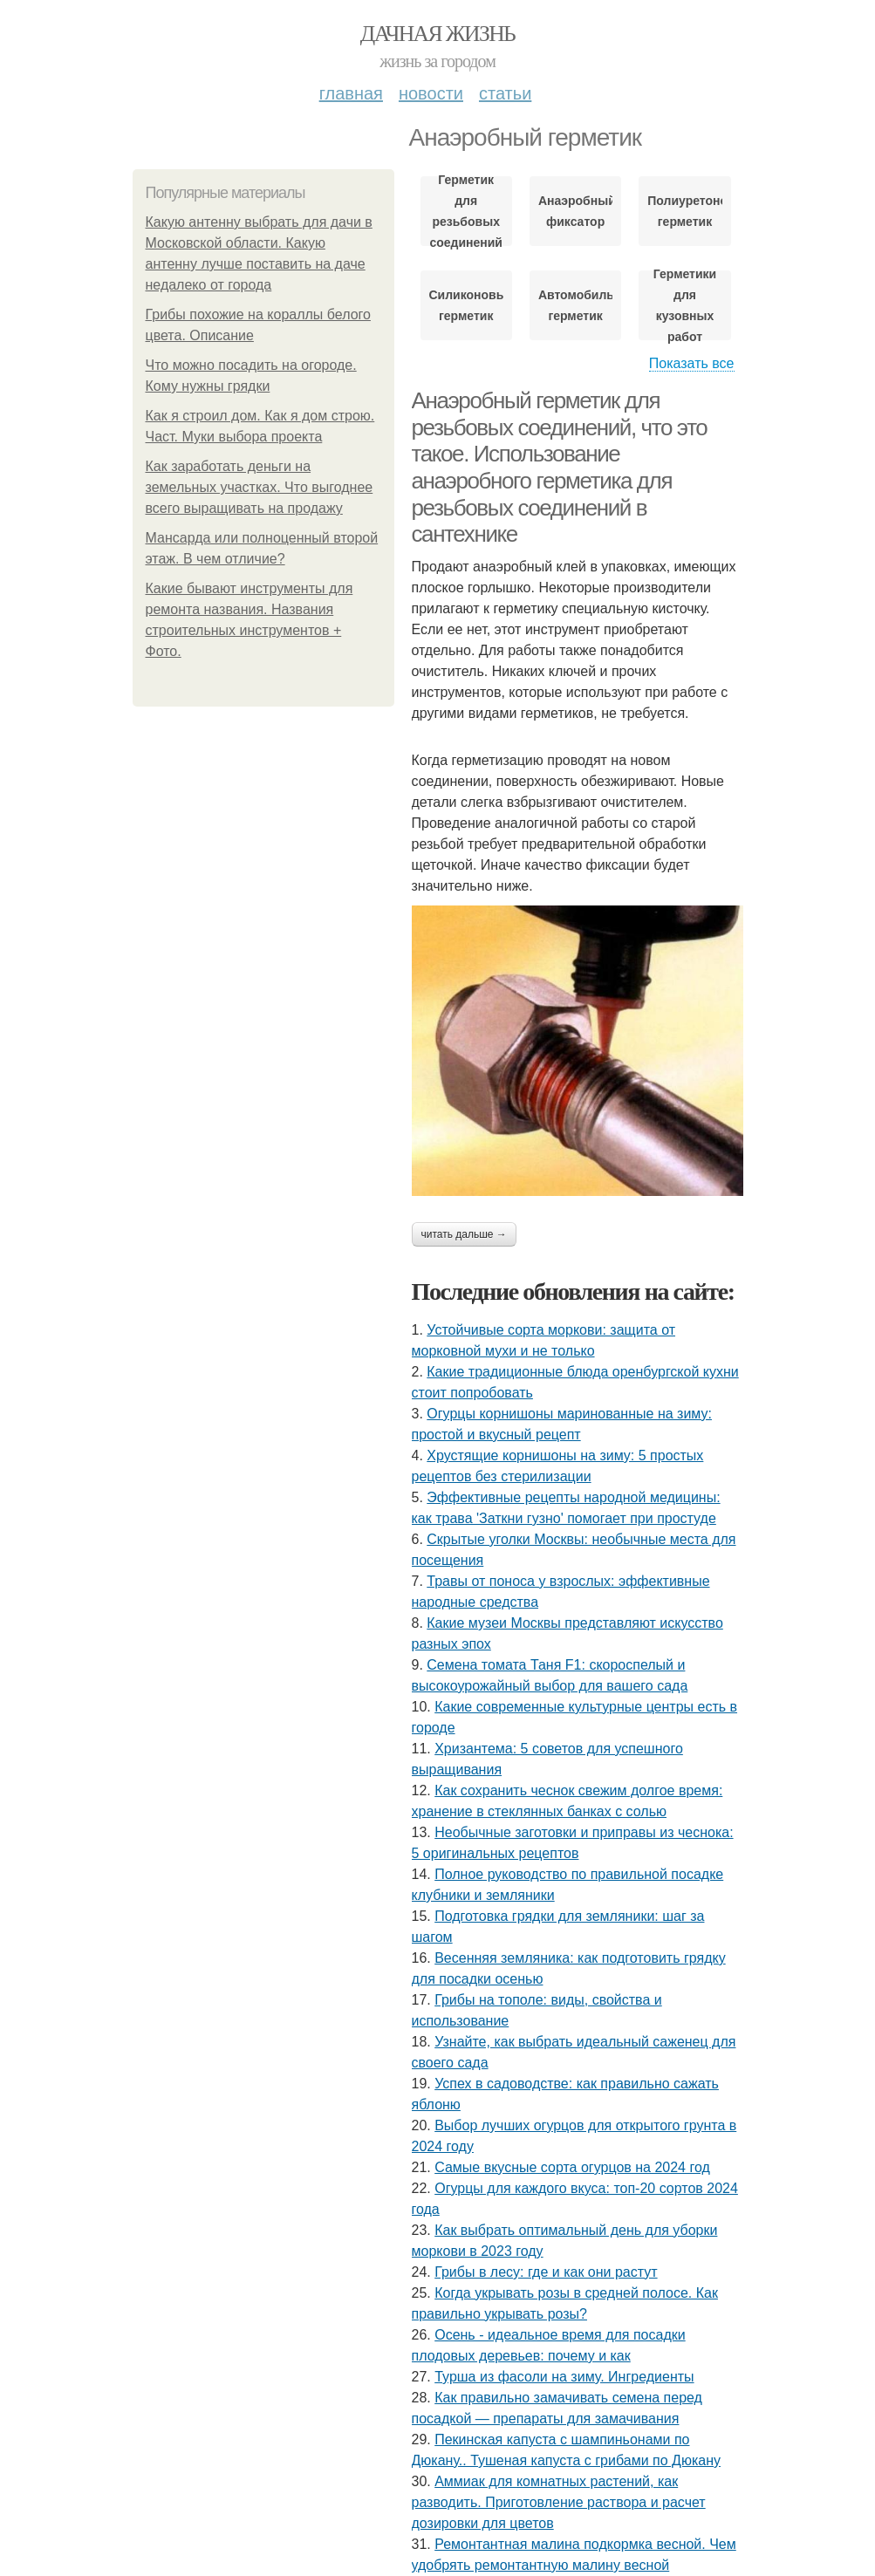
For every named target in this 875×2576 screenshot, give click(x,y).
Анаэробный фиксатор (575, 211)
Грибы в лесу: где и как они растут (545, 2272)
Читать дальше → (464, 1234)
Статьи (505, 93)
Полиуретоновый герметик (684, 211)
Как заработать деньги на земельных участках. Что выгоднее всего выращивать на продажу (259, 487)
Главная (351, 93)
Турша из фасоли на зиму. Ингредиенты (564, 2376)
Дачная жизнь (437, 33)
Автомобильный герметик (575, 305)
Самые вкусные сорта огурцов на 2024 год (572, 2167)
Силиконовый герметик (466, 305)
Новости (431, 93)
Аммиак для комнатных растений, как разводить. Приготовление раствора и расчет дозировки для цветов (559, 2502)
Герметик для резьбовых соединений (465, 211)
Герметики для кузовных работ (684, 305)
